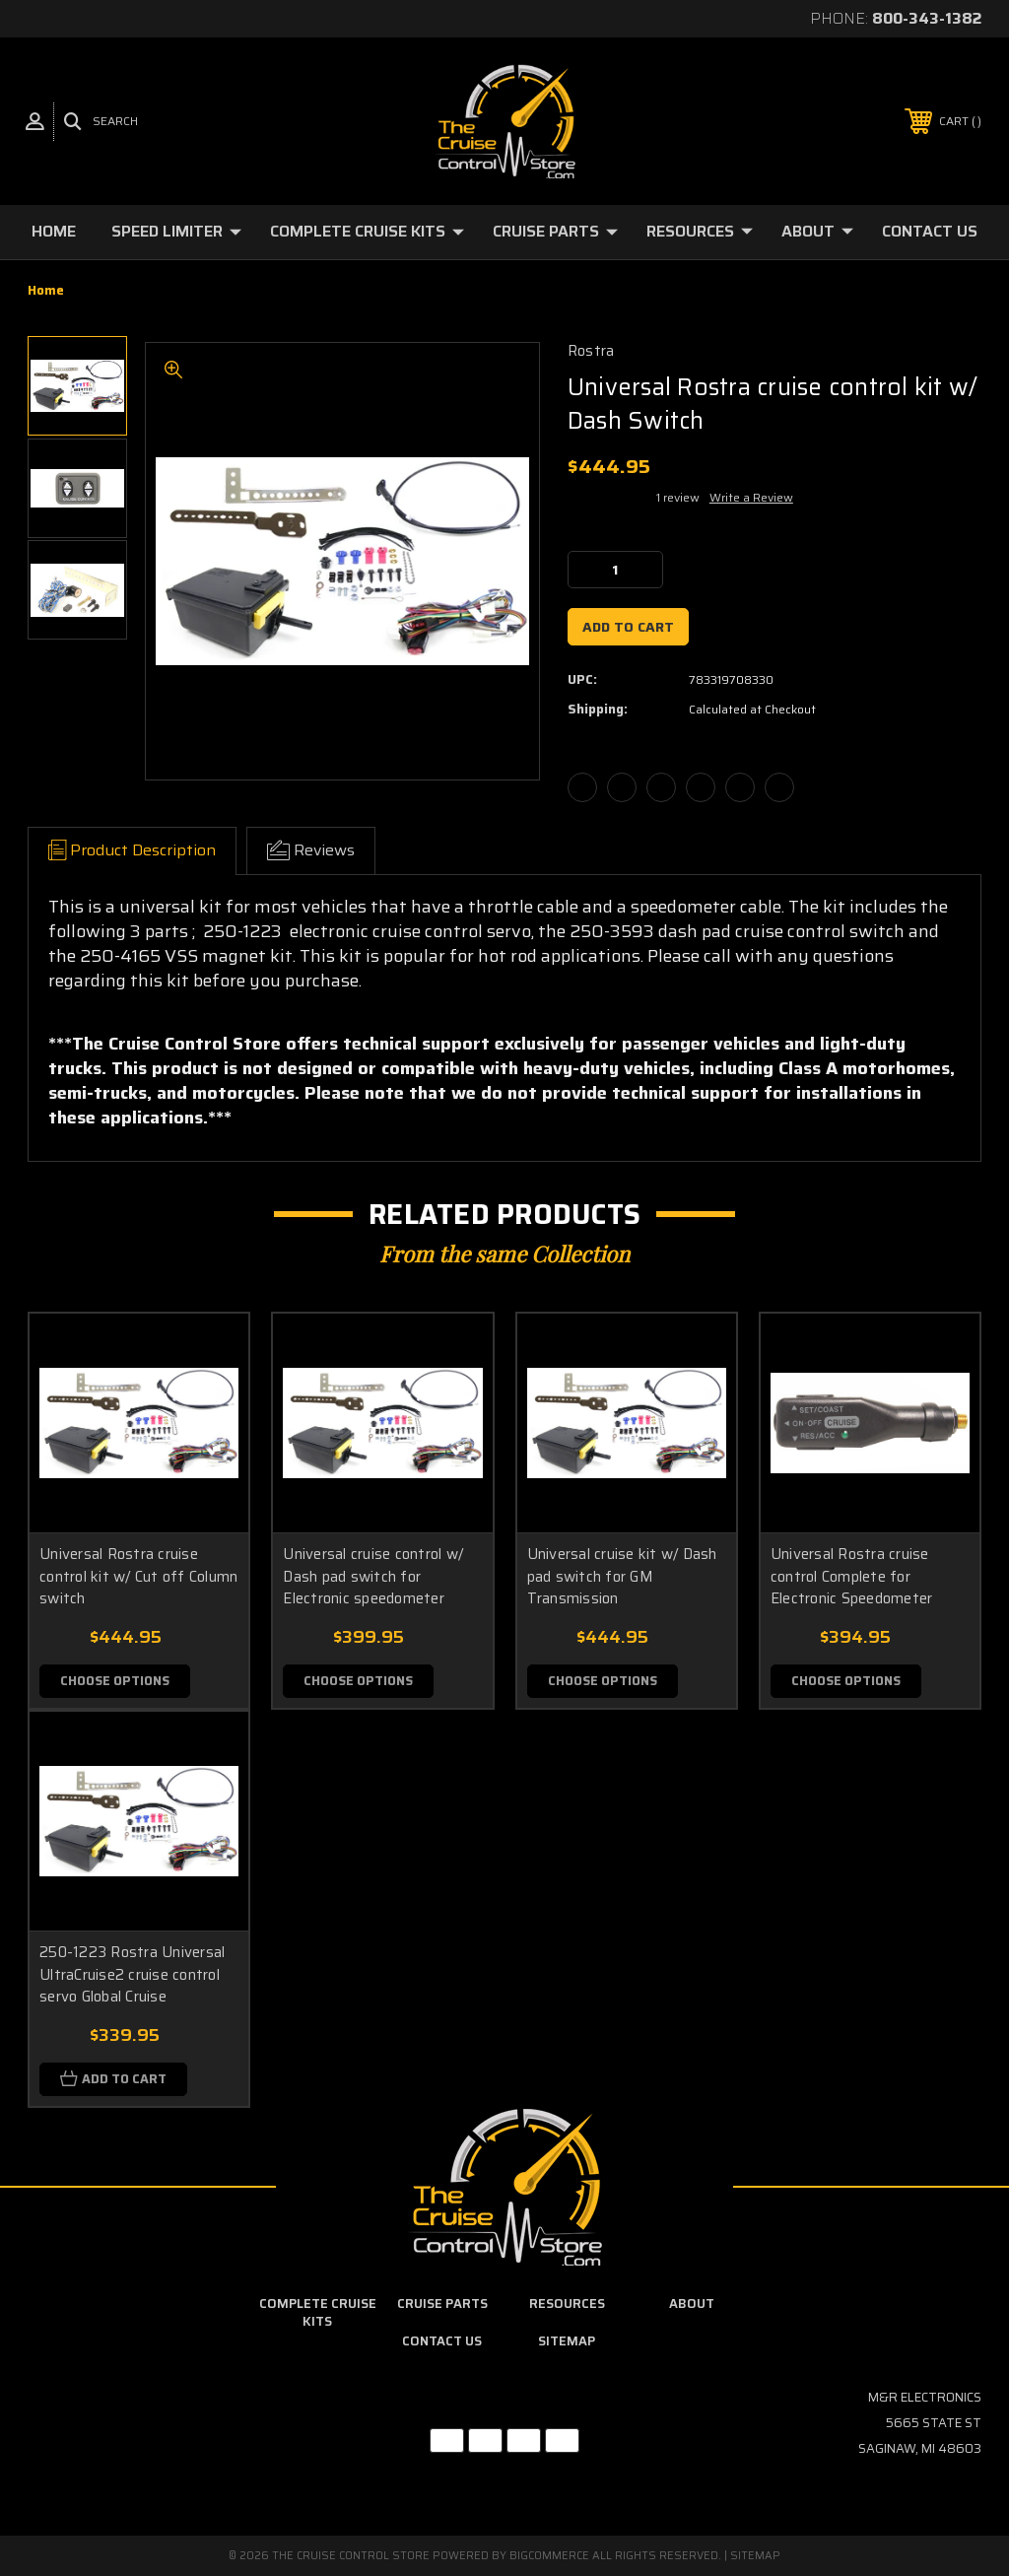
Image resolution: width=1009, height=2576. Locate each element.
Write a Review (751, 497)
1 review (678, 497)
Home (54, 231)
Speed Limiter (176, 231)
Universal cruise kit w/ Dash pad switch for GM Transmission (622, 1576)
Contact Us (929, 231)
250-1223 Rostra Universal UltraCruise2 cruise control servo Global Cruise (132, 1975)
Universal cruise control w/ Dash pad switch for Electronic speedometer (373, 1576)
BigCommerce (549, 2555)
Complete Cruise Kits (367, 231)
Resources (699, 231)
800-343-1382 (926, 18)
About (817, 231)
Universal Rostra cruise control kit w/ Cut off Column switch (138, 1576)
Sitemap (566, 2342)
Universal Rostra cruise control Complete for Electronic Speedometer (852, 1576)
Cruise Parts (555, 231)
